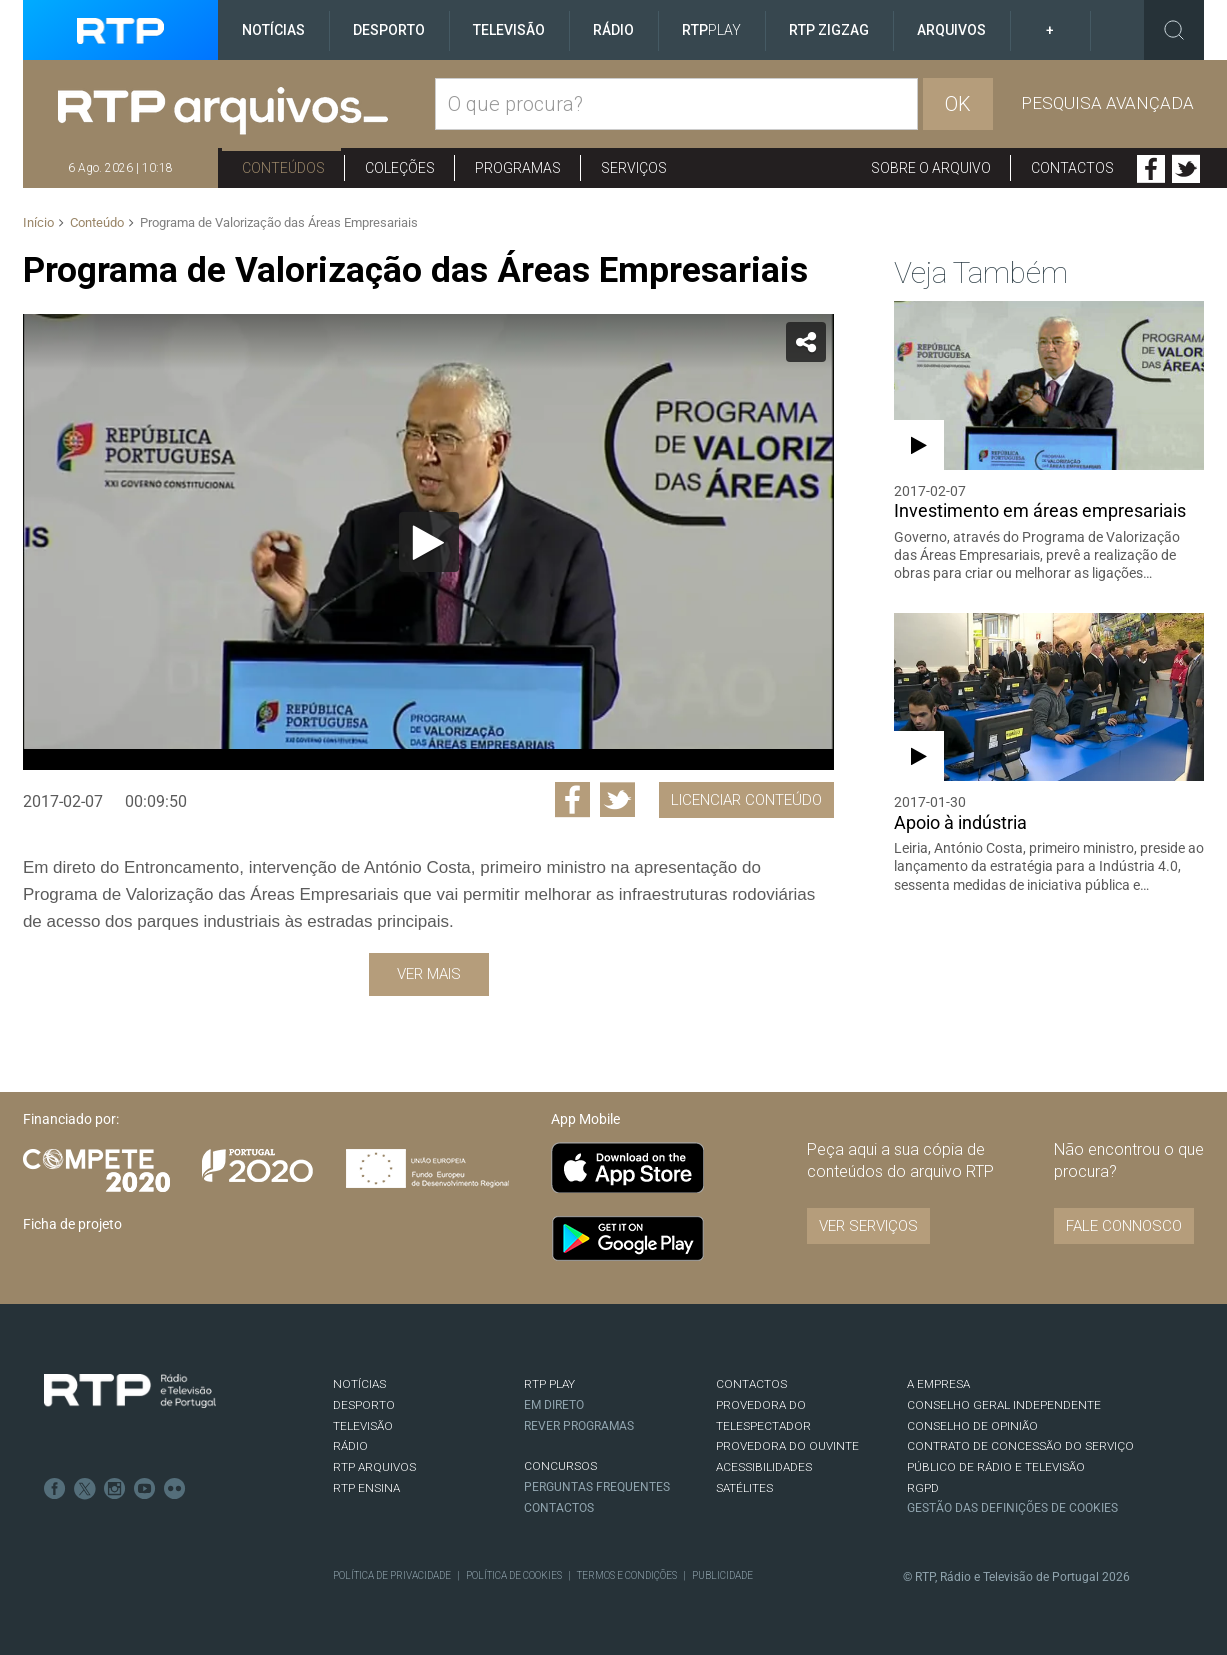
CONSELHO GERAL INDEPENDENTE (1004, 1405)
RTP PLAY (549, 1384)
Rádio (613, 30)
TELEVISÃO (363, 1426)
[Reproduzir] (429, 542)
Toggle (1174, 30)
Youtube (145, 1489)
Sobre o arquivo (931, 168)
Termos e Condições (627, 1575)
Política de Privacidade (392, 1575)
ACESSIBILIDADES (764, 1467)
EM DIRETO (554, 1405)
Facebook (1151, 169)
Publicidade (722, 1575)
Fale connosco (1124, 1226)
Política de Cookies (514, 1575)
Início (38, 222)
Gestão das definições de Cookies (1012, 1508)
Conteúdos (283, 168)
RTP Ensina (366, 1488)
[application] (428, 542)
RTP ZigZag (829, 30)
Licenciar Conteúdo (746, 800)
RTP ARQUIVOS (374, 1467)
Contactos (1072, 168)
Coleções (400, 168)
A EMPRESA (938, 1384)
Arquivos (951, 30)
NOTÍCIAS (359, 1384)
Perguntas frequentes (597, 1487)
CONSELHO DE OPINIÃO (972, 1426)
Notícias (273, 30)
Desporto (389, 30)
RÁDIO (350, 1446)
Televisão (509, 30)
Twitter (1186, 169)
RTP (711, 30)
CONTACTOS (751, 1384)
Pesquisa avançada (1107, 103)
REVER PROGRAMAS (579, 1426)
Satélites (744, 1488)
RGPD (923, 1488)
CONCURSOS (560, 1466)
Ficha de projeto (72, 1224)
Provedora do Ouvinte (787, 1446)
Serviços (634, 168)
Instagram (115, 1489)
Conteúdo (97, 222)
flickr (175, 1489)
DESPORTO (364, 1405)
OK (958, 104)
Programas (518, 168)
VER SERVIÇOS (868, 1226)
